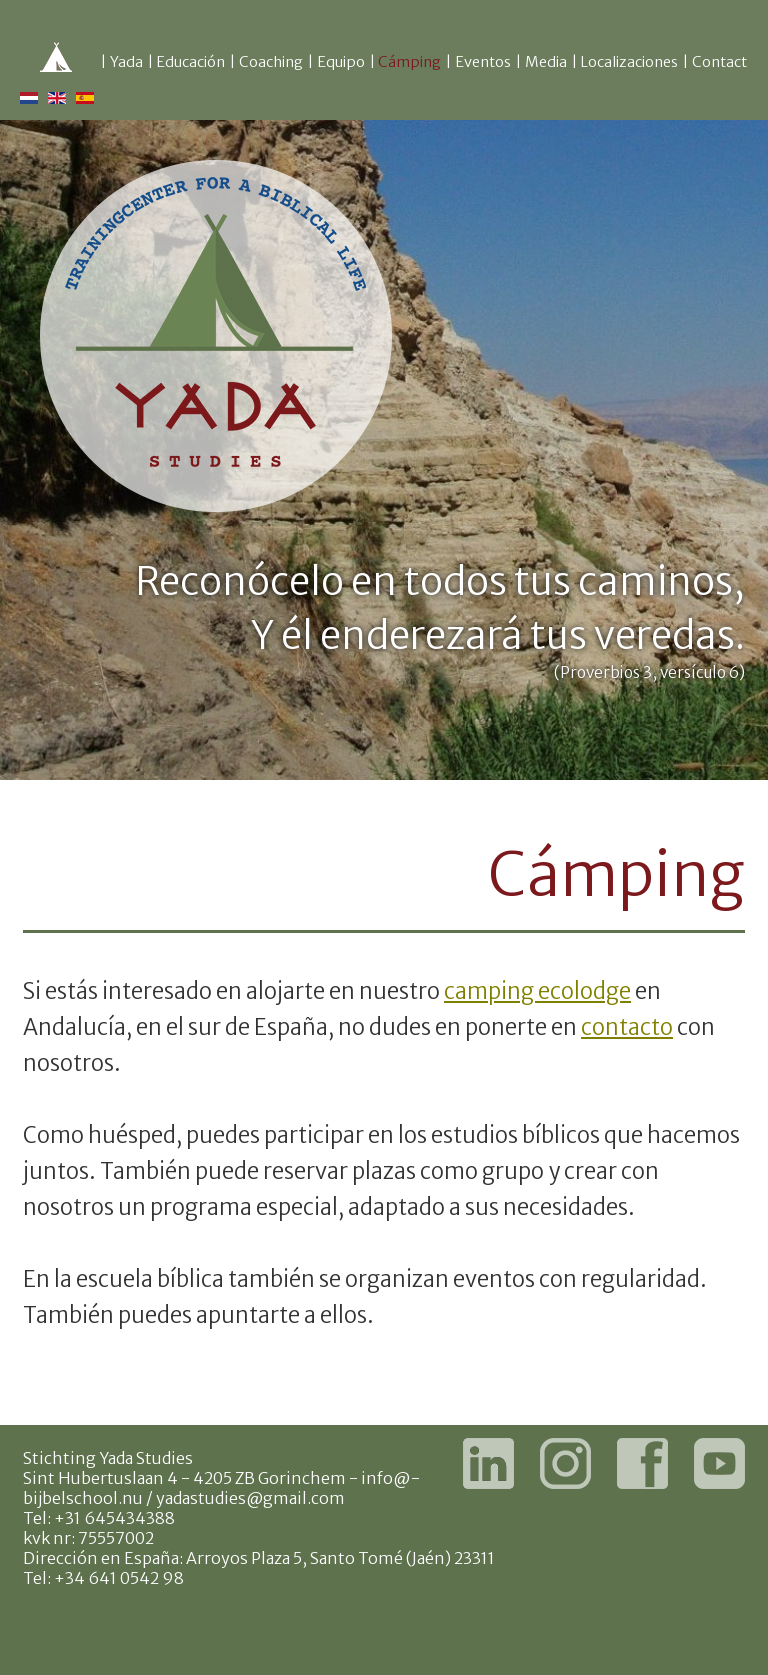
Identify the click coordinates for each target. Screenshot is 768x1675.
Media (546, 62)
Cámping (409, 62)
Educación (190, 62)
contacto (627, 1027)
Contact (719, 62)
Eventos (483, 62)
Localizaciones (629, 62)
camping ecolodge (537, 991)
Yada (126, 62)
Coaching (271, 62)
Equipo (341, 62)
